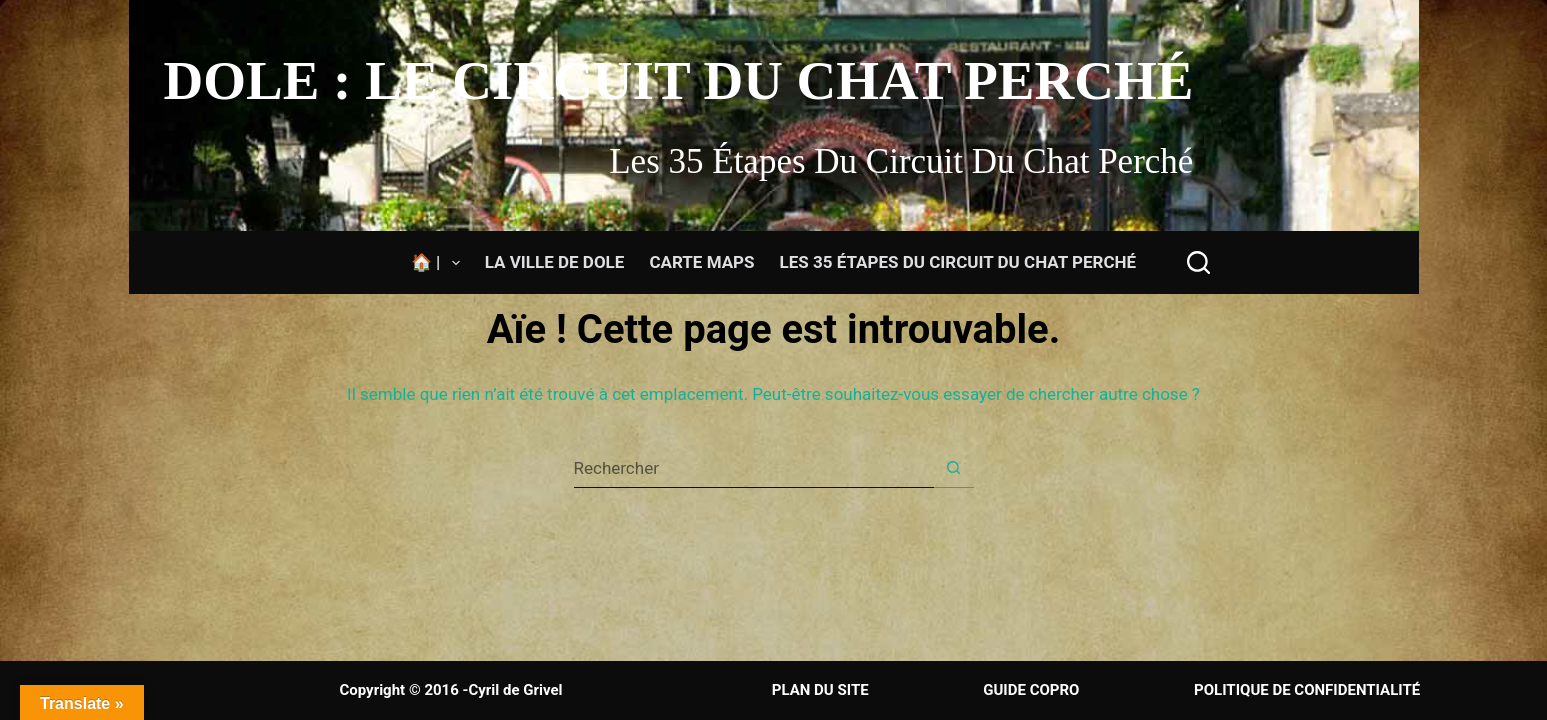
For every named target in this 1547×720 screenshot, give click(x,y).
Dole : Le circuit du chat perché (679, 80)
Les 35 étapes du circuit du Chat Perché (958, 262)
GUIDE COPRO (1031, 690)
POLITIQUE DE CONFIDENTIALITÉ (1305, 690)
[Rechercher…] (754, 468)
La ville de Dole (555, 262)
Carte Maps (701, 262)
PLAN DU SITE (822, 690)
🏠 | (439, 263)
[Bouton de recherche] (954, 468)
